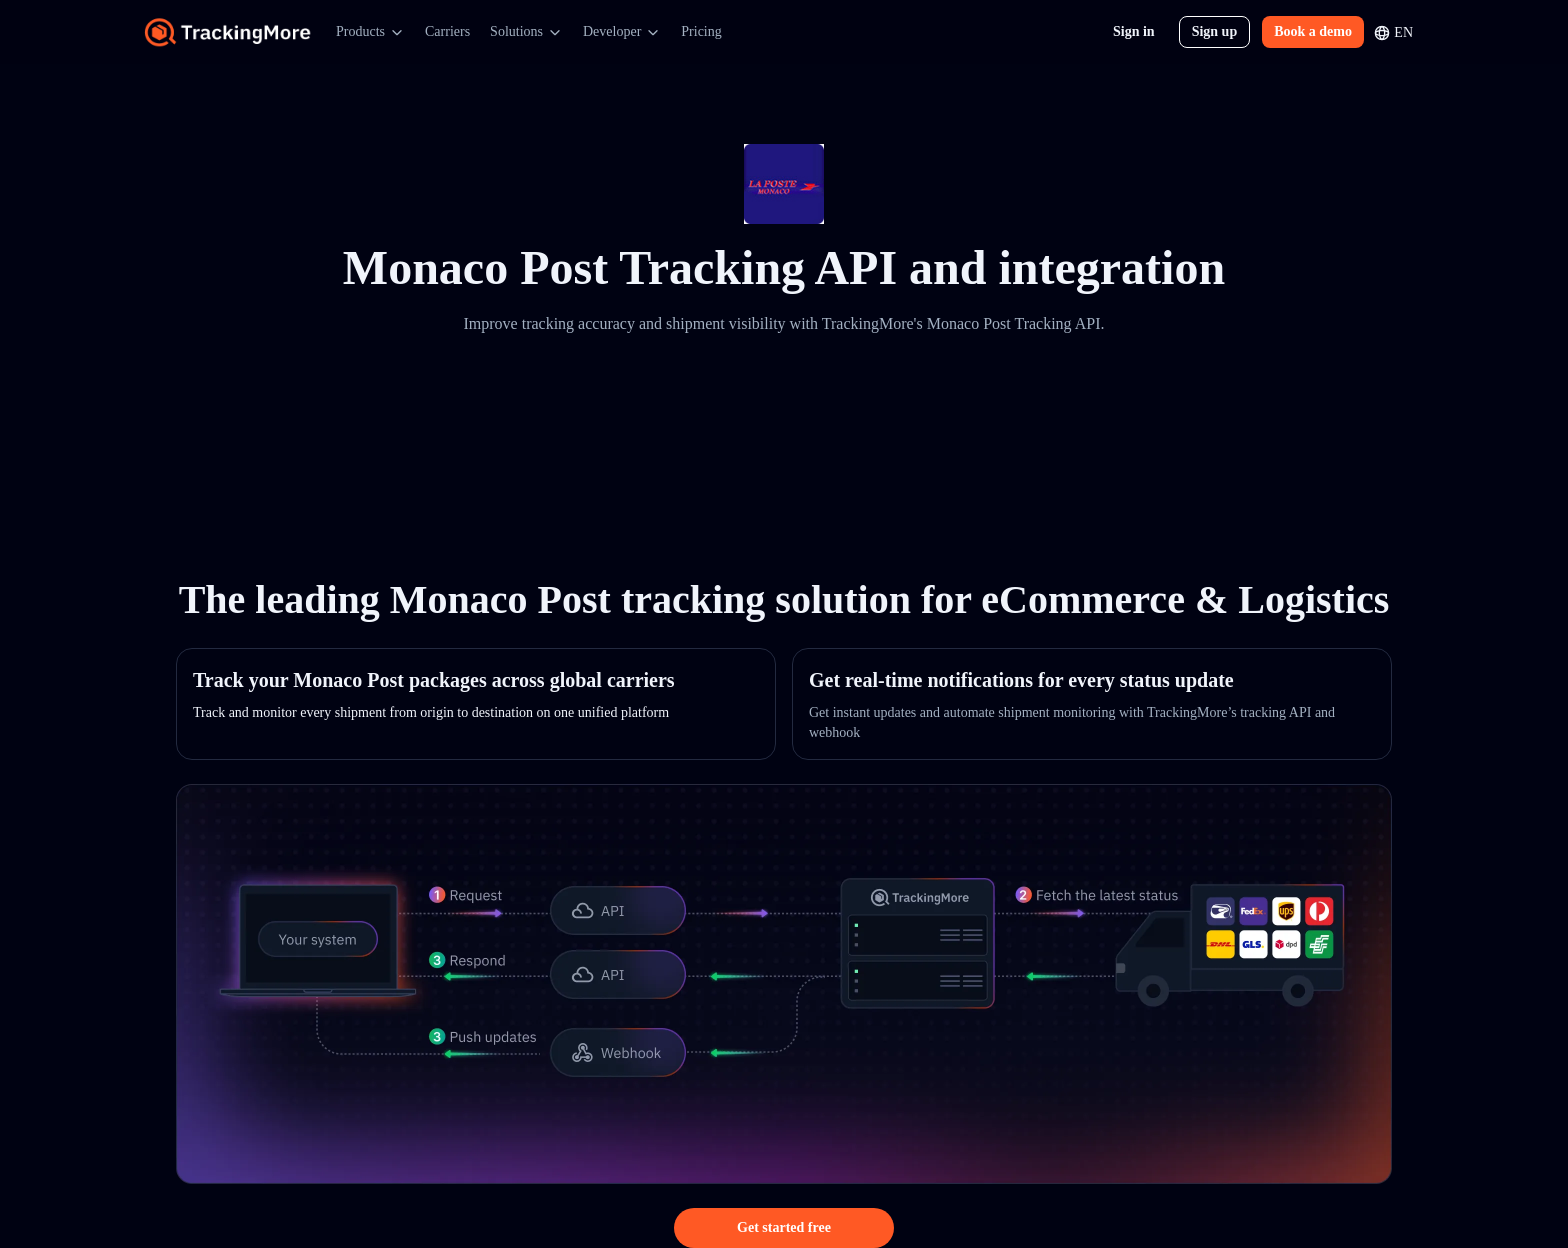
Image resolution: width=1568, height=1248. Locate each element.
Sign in (1134, 31)
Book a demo (1313, 31)
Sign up (1215, 31)
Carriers (447, 31)
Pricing (701, 31)
